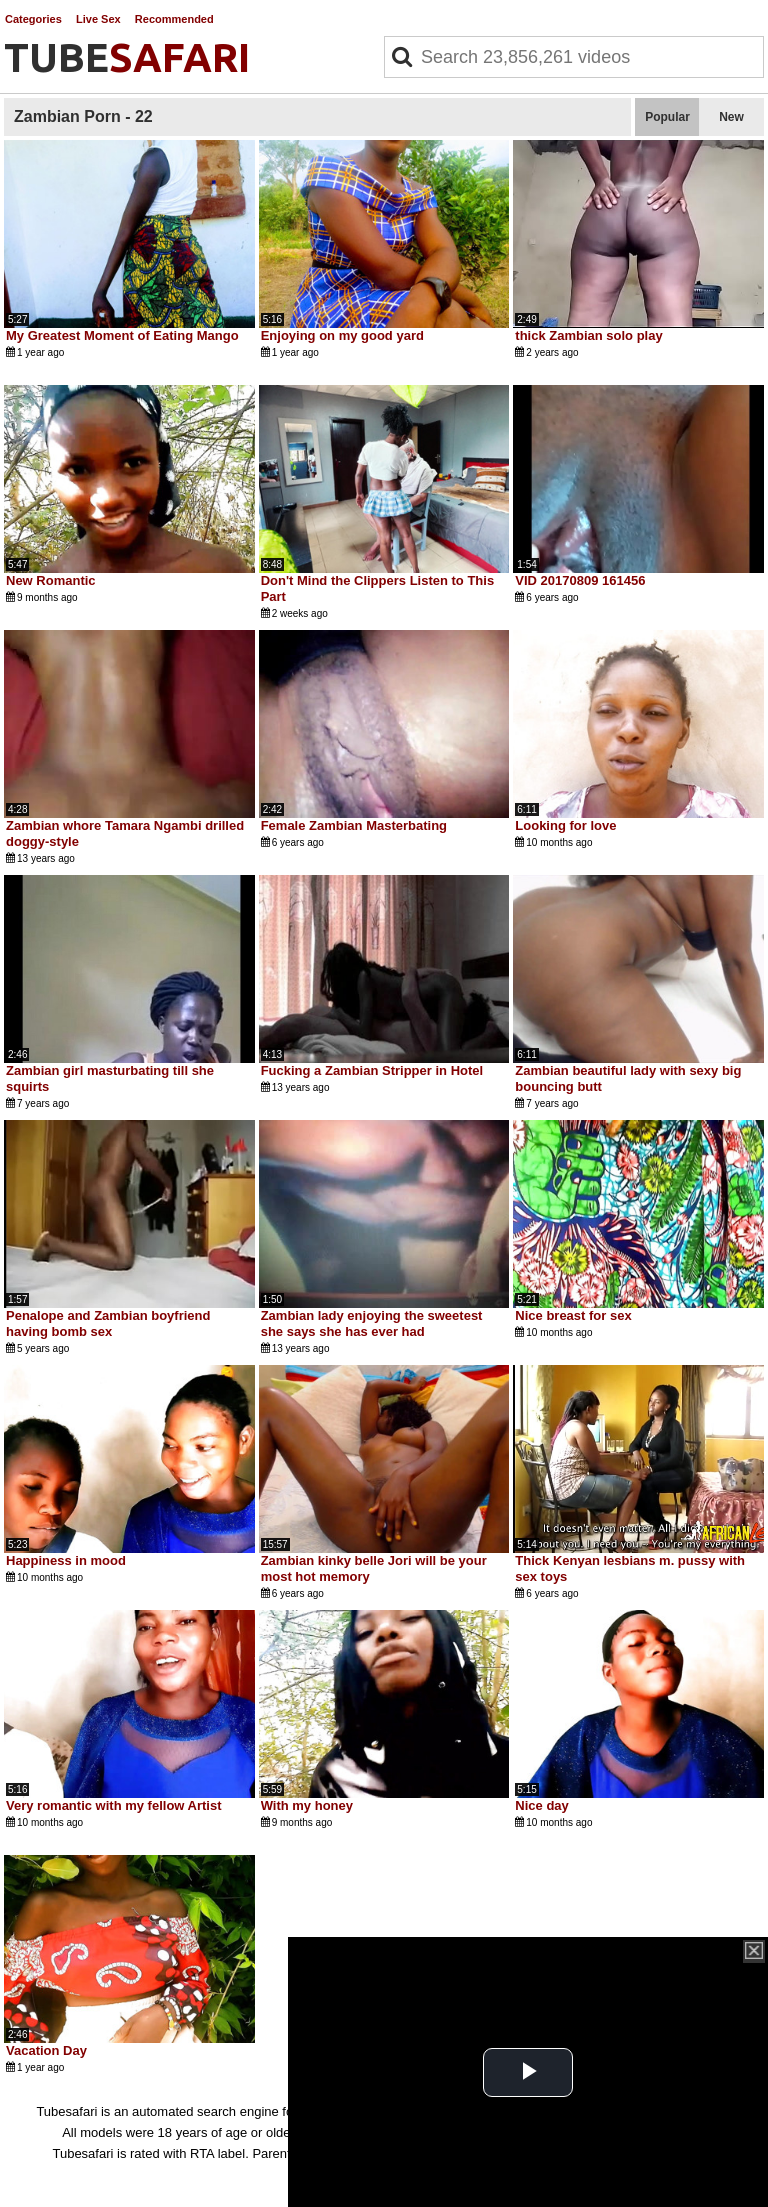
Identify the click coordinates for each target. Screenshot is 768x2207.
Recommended (174, 19)
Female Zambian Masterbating (354, 825)
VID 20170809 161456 (580, 580)
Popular (667, 117)
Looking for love (565, 825)
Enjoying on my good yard (342, 335)
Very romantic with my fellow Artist (114, 1805)
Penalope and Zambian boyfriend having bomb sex (108, 1323)
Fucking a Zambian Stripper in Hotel (372, 1070)
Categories (33, 19)
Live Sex (98, 19)
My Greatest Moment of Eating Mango (122, 335)
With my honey (307, 1805)
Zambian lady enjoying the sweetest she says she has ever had (372, 1323)
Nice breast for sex (573, 1315)
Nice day (541, 1805)
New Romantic (51, 580)
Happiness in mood (66, 1560)
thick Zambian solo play (588, 335)
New (731, 117)
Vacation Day (46, 2050)
